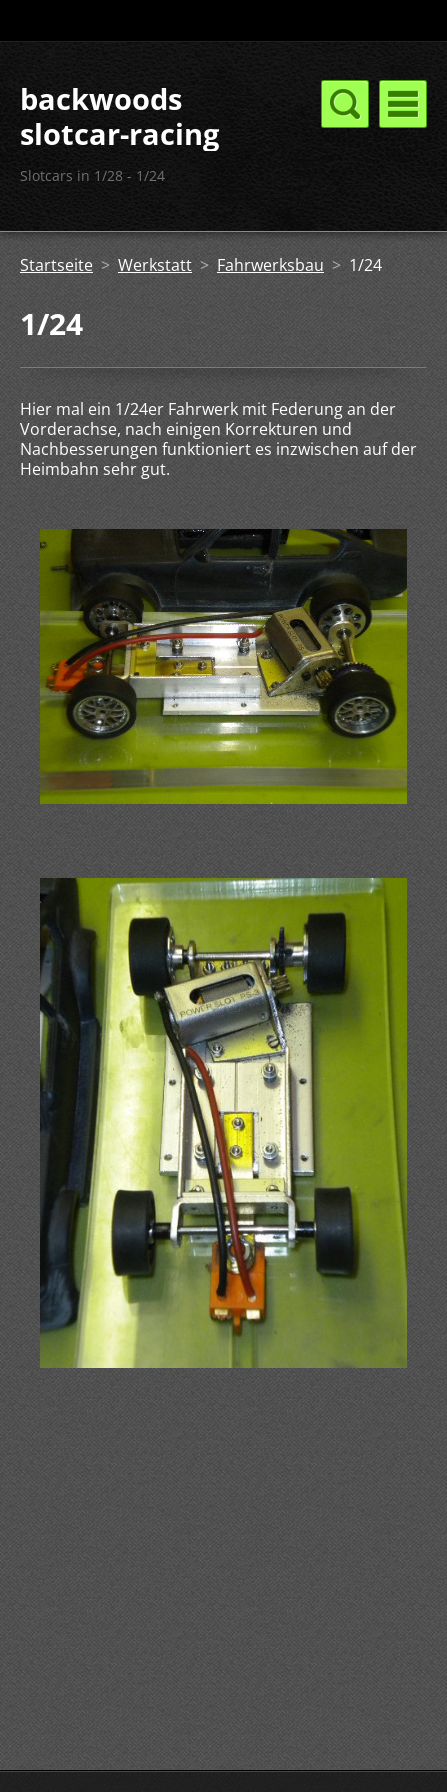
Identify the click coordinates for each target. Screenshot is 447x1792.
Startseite (56, 265)
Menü (403, 104)
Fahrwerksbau (270, 265)
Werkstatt (155, 265)
